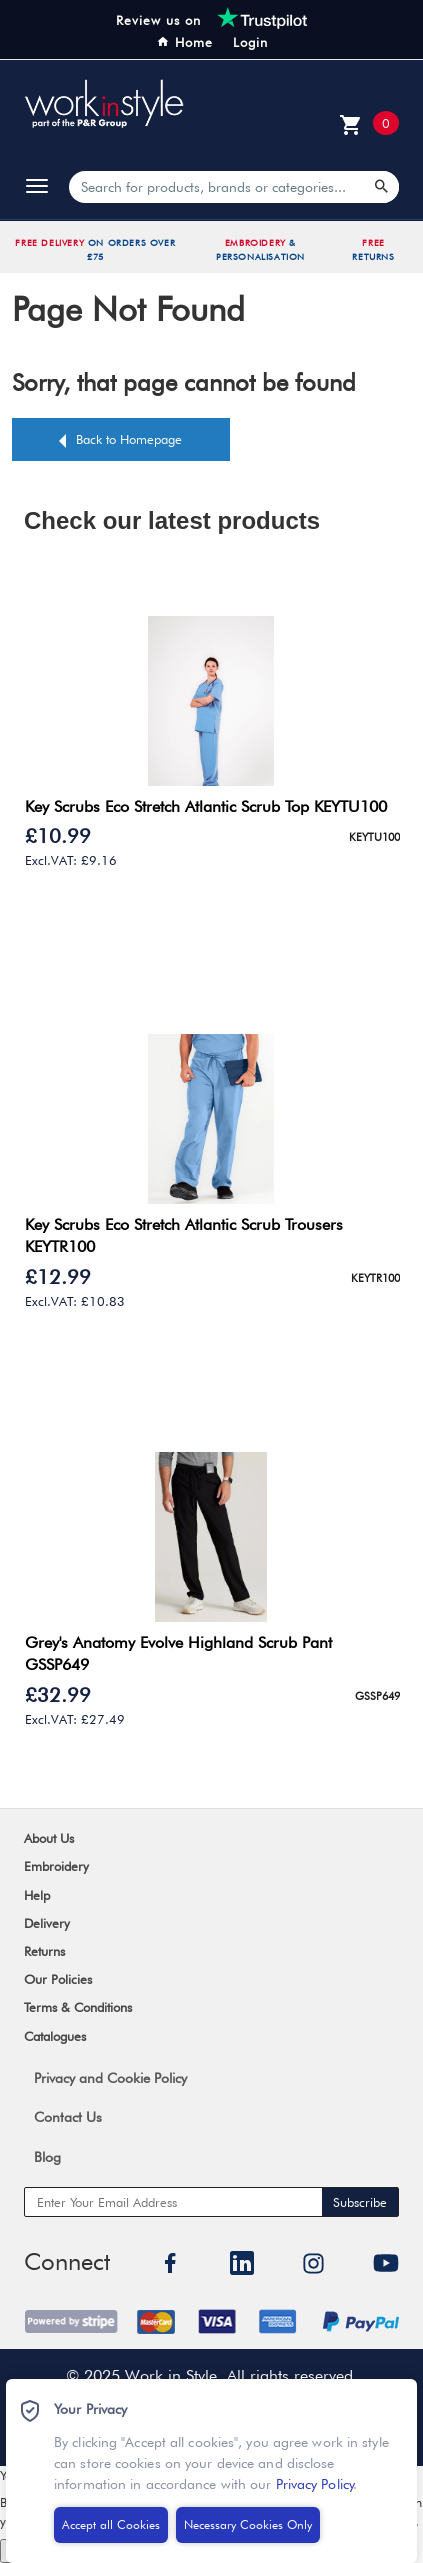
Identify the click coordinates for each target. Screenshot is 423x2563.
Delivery (47, 1923)
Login (250, 42)
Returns (44, 1951)
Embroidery (56, 1866)
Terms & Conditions (78, 2007)
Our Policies (58, 1979)
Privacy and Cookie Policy (110, 2078)
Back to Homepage (129, 439)
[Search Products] (382, 187)
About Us (49, 1838)
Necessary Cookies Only (241, 2530)
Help (37, 1895)
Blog (47, 2157)
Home (184, 42)
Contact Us (68, 2117)
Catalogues (55, 2036)
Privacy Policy (308, 2489)
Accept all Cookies (104, 2531)
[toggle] (37, 187)
